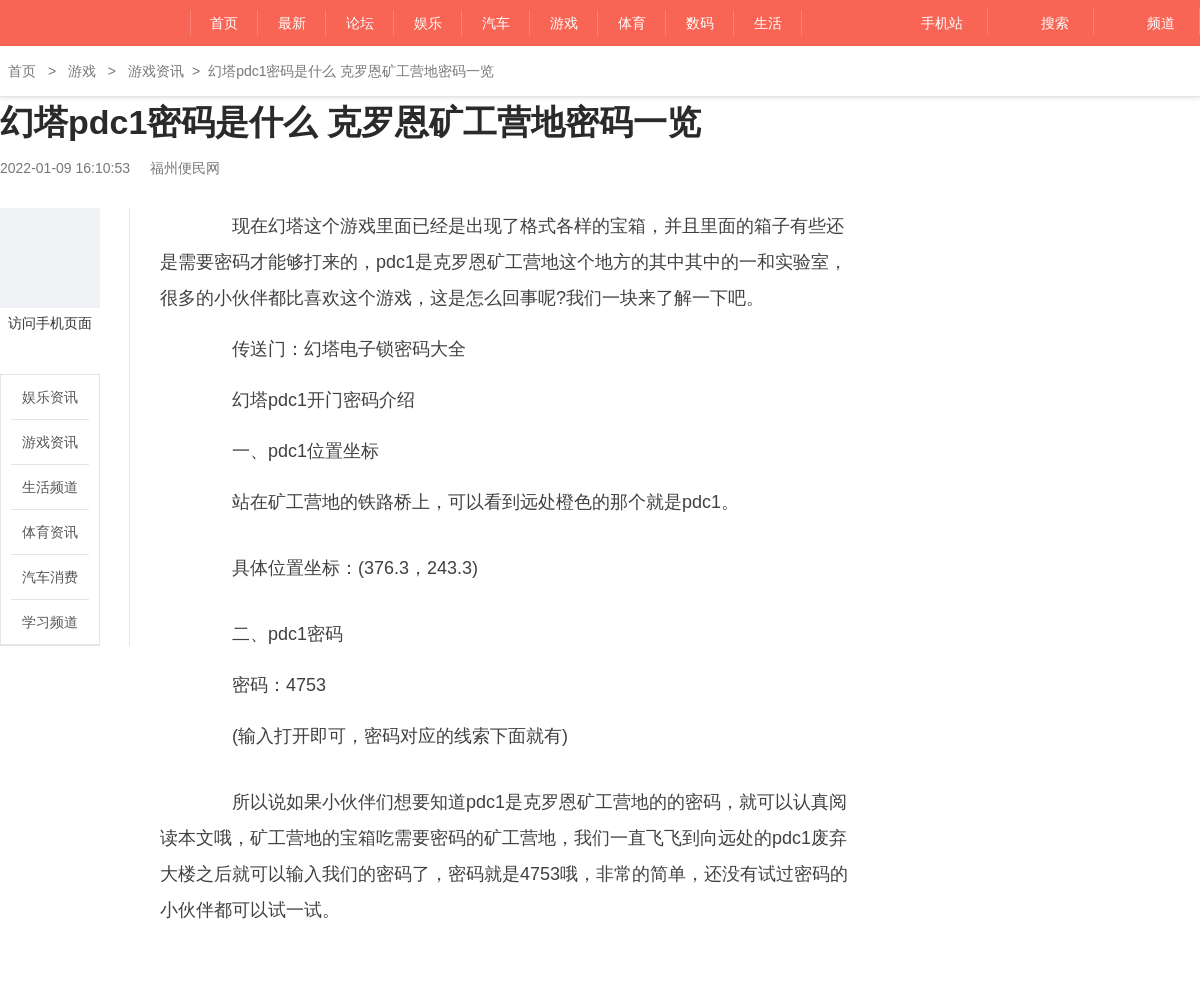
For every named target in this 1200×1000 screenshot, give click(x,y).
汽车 (496, 23)
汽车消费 (50, 577)
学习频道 (50, 622)
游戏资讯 (156, 71)
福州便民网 (62, 23)
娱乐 (428, 23)
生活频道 (50, 487)
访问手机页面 (50, 323)
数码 (700, 23)
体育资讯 (50, 532)
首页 (224, 23)
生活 (768, 23)
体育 (632, 23)
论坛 (360, 23)
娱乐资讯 (50, 397)
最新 (292, 23)
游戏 (564, 23)
